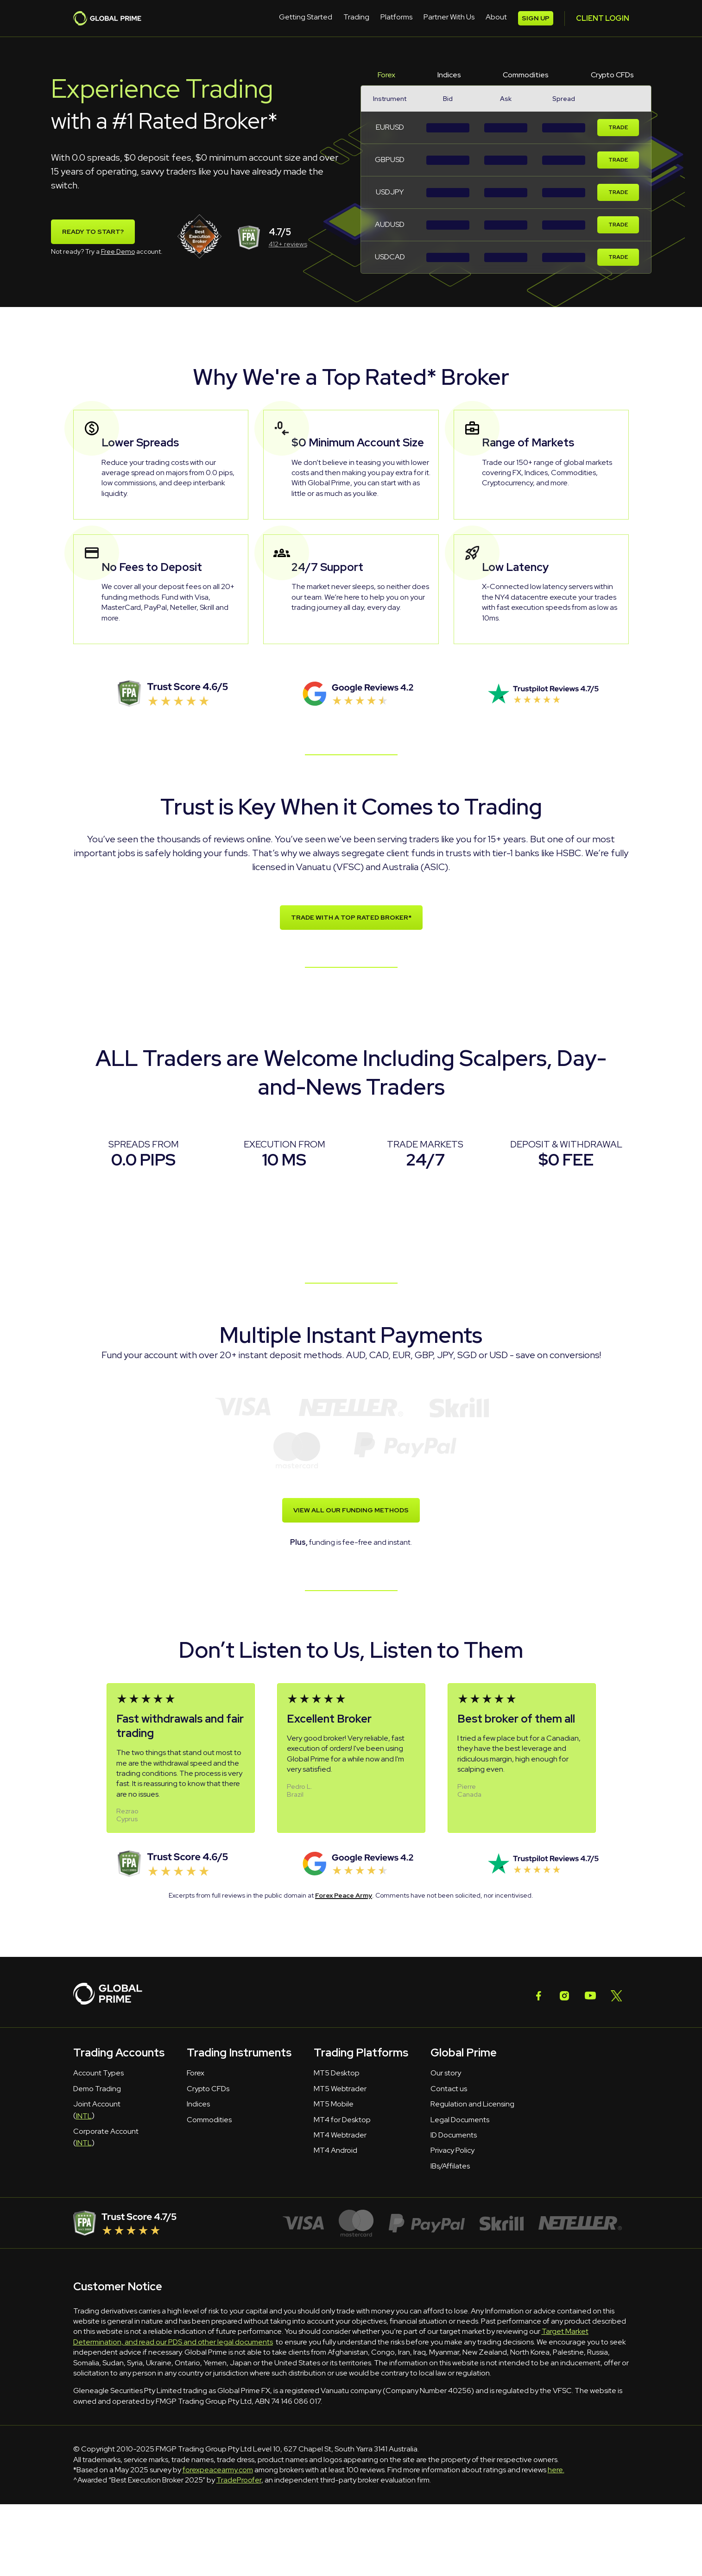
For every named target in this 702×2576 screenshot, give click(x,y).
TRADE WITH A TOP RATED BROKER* (351, 917)
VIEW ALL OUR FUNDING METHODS (351, 1510)
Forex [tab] (386, 75)
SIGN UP (604, 18)
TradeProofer (238, 2480)
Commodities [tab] (526, 75)
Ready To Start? (93, 231)
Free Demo (118, 251)
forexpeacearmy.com (218, 2470)
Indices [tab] (449, 75)
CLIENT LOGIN (541, 18)
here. (556, 2470)
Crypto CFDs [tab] (612, 75)
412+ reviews (288, 244)
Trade (618, 127)
